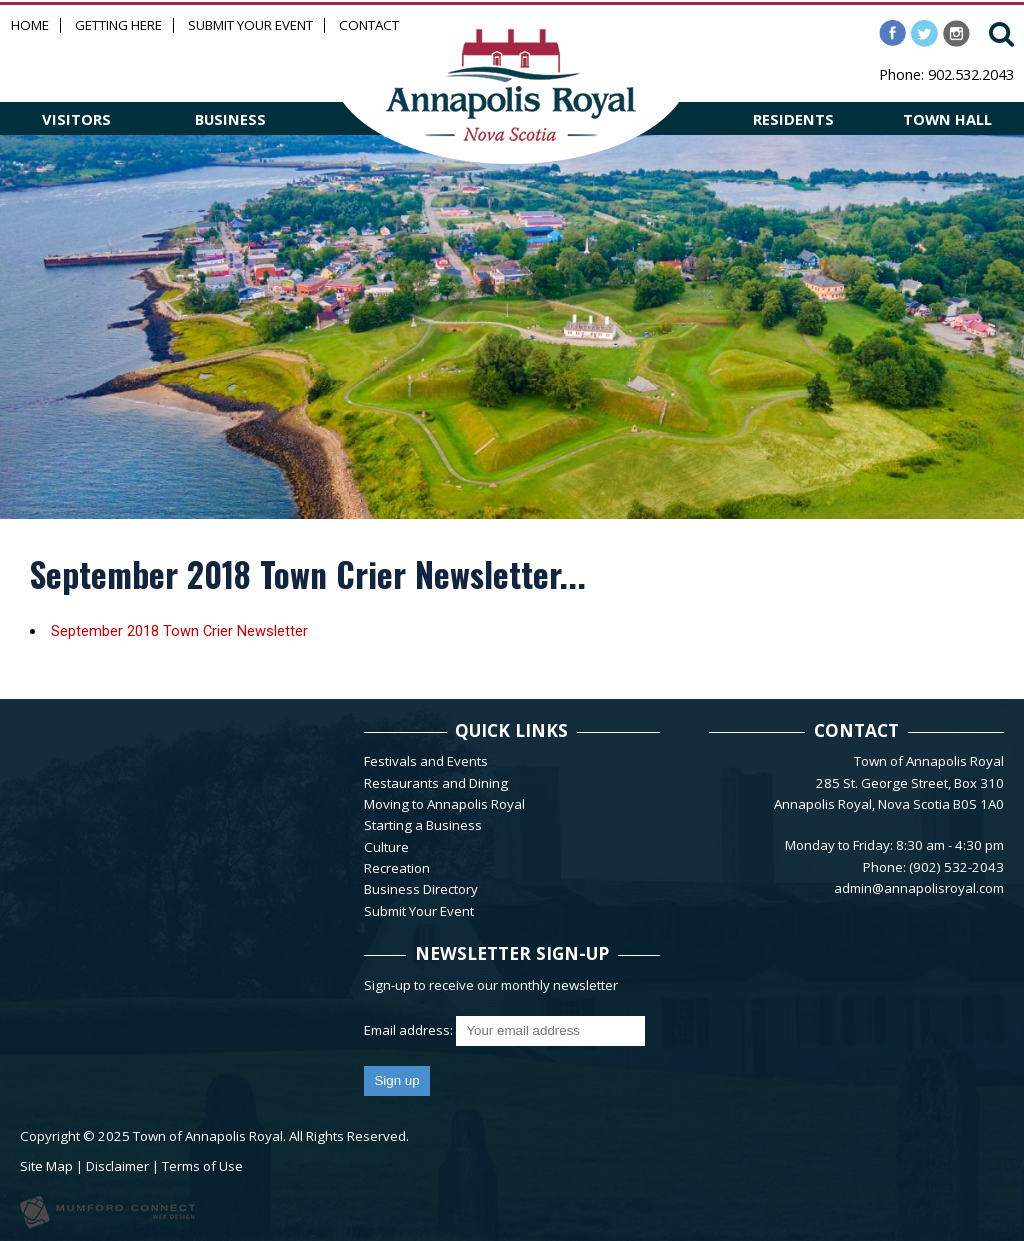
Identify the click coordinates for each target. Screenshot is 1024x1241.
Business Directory (421, 889)
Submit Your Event (250, 25)
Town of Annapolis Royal (208, 1136)
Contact (369, 25)
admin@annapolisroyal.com (919, 888)
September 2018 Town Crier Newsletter (179, 631)
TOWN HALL (947, 119)
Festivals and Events (426, 761)
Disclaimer (117, 1166)
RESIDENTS (793, 119)
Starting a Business (423, 825)
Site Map (46, 1166)
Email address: (410, 1030)
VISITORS (76, 119)
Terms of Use (202, 1166)
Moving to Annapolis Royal (444, 804)
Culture (386, 847)
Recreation (397, 868)
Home (30, 25)
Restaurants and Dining (436, 783)
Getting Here (118, 25)
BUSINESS (230, 119)
